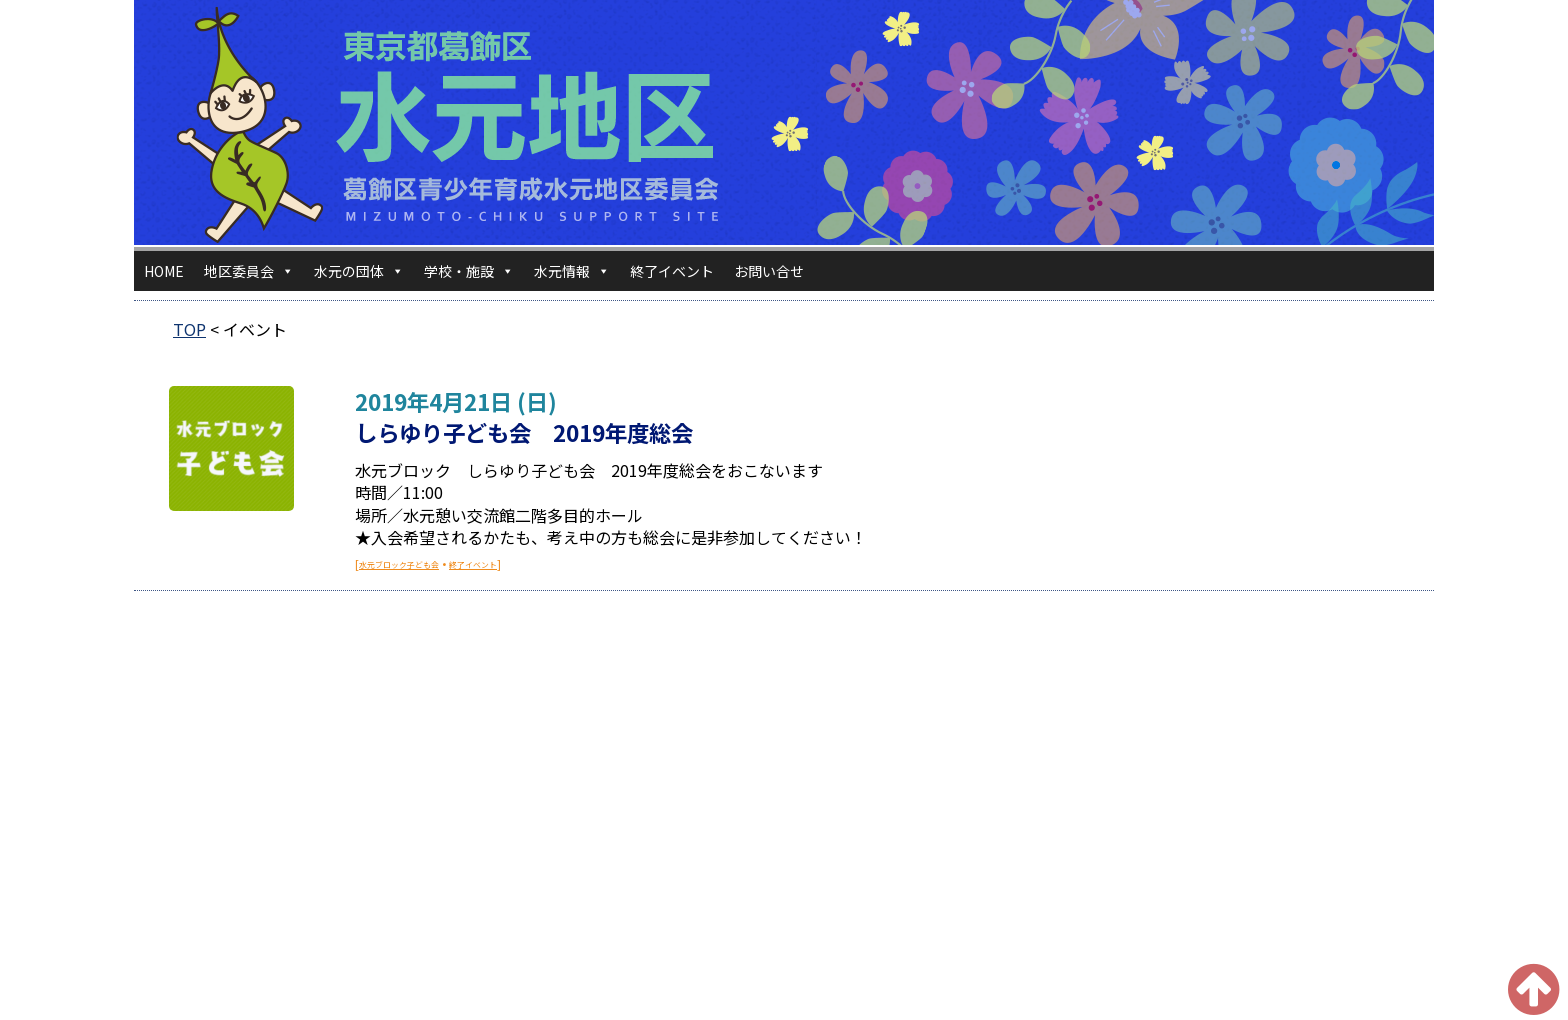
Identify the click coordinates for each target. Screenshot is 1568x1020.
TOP (189, 329)
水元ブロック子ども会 (399, 564)
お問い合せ (769, 271)
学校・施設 (469, 271)
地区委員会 (249, 271)
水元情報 (572, 271)
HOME (164, 271)
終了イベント (672, 271)
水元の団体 (359, 271)
